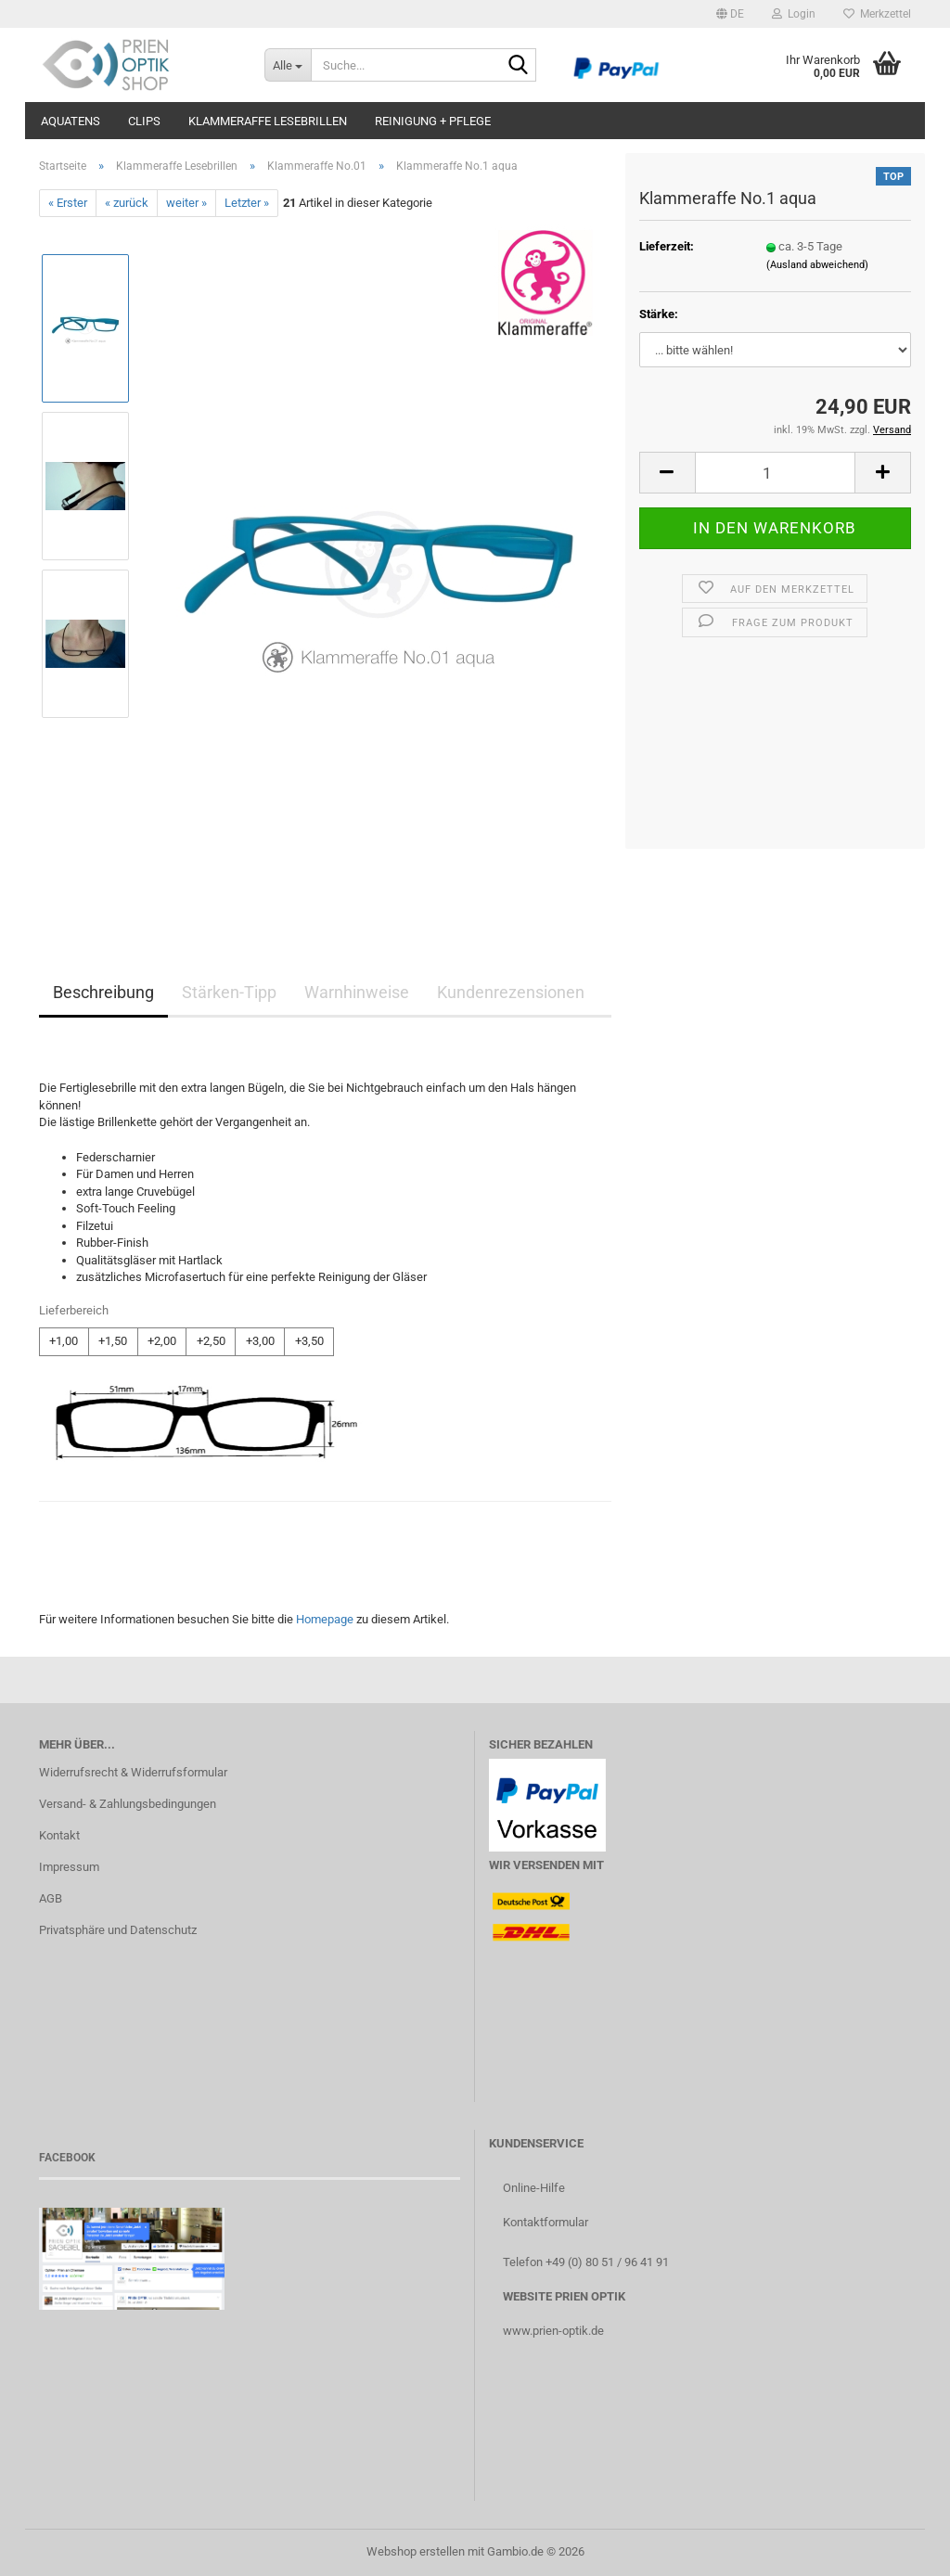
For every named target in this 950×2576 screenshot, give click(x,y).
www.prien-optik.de (553, 2331)
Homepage (324, 1619)
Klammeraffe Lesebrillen (267, 121)
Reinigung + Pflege (433, 121)
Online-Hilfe (534, 2188)
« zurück (126, 203)
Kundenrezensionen (510, 992)
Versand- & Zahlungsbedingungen (127, 1804)
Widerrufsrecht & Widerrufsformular (133, 1772)
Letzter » (247, 203)
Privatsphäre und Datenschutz (118, 1930)
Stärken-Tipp (229, 992)
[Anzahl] (775, 472)
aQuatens (70, 121)
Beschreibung (103, 992)
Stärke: (658, 314)
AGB (50, 1898)
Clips (144, 121)
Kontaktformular (545, 2222)
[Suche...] (287, 65)
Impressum (69, 1867)
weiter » (186, 203)
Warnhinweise (356, 992)
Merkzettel (877, 13)
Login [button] (793, 13)
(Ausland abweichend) (817, 265)
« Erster (67, 203)
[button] (730, 14)
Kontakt (59, 1835)
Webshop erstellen (415, 2551)
